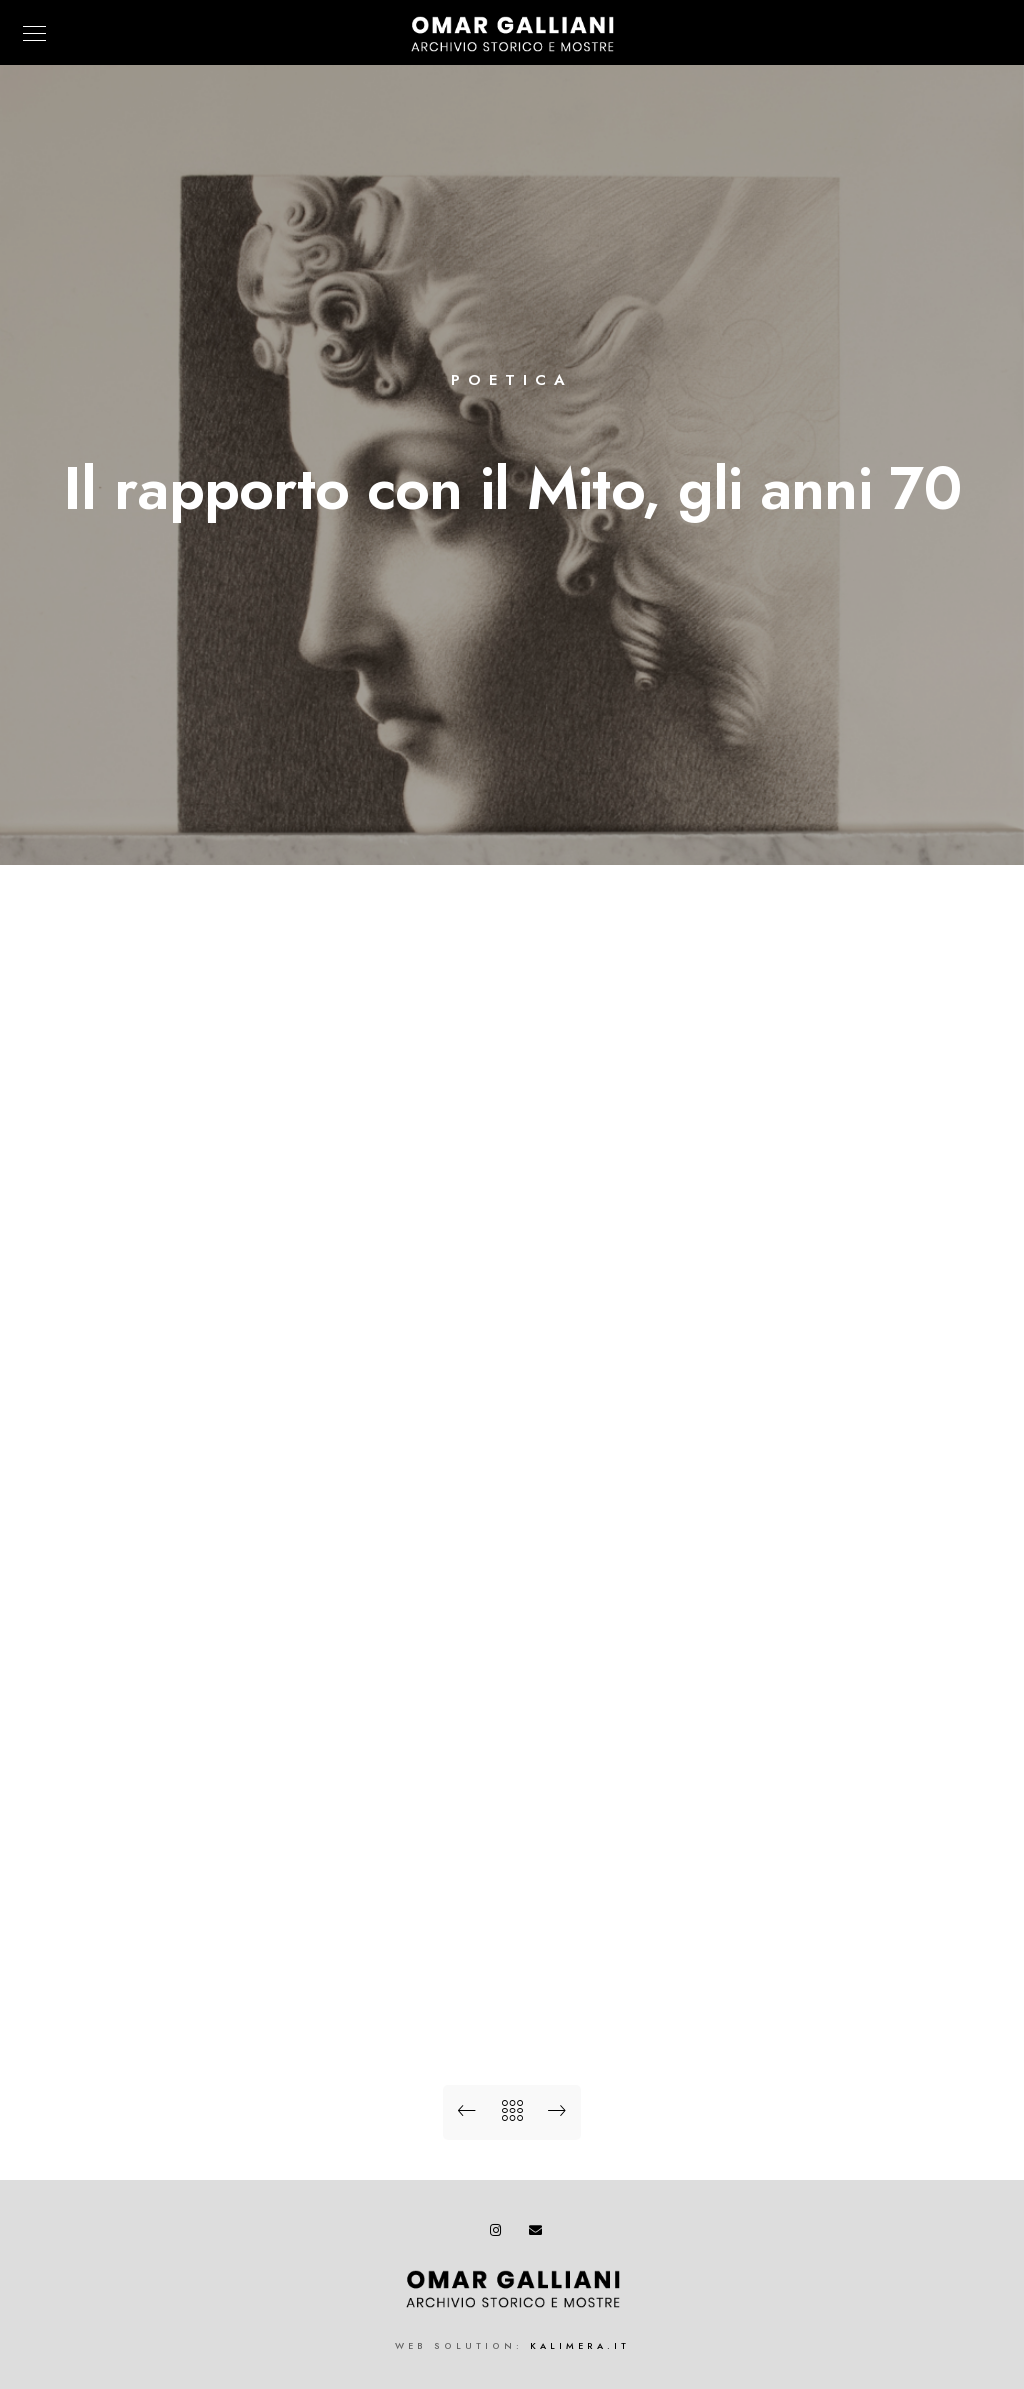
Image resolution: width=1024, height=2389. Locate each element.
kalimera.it (580, 2346)
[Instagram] (500, 2234)
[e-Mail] (539, 2234)
